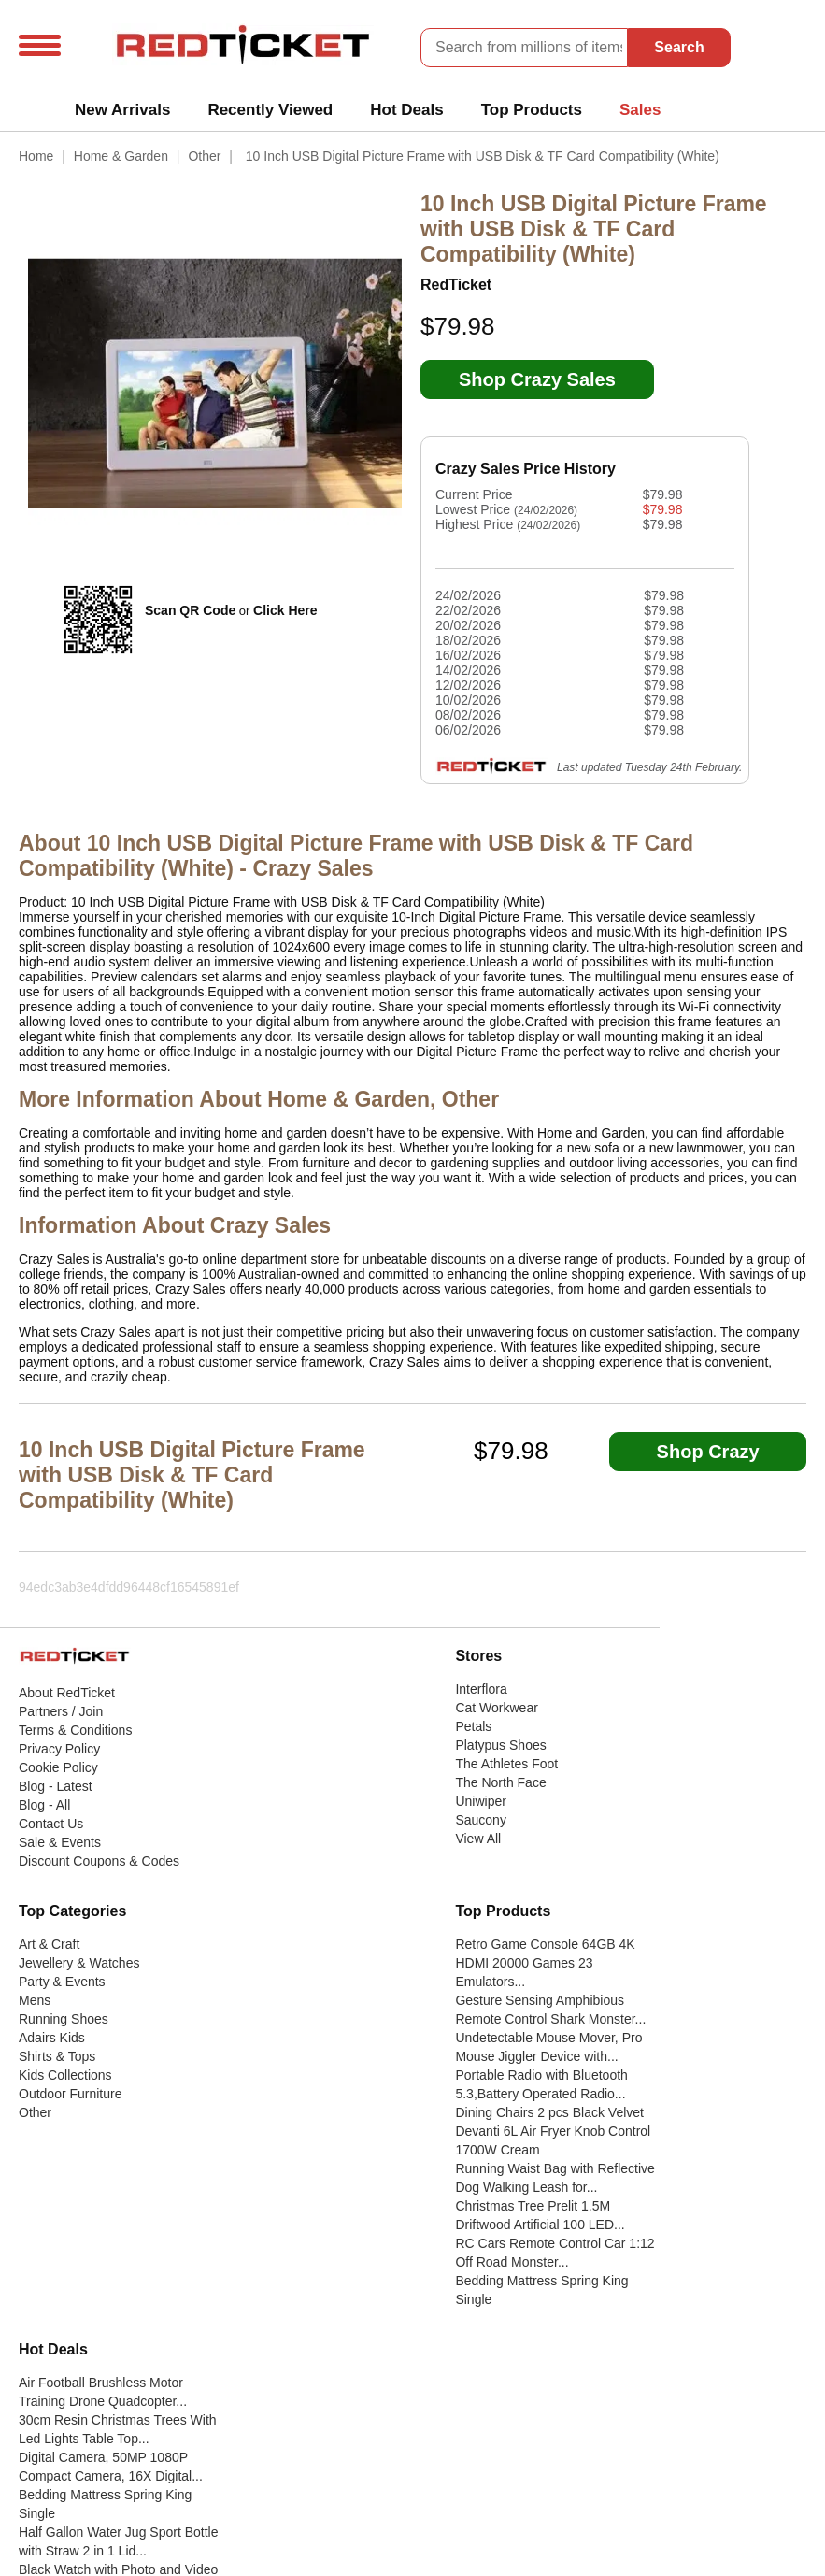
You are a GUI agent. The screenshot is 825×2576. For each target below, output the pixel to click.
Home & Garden (121, 156)
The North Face (500, 1782)
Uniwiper (480, 1801)
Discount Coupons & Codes (99, 1860)
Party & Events (62, 1981)
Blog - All (44, 1804)
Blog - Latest (55, 1786)
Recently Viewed (270, 110)
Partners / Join (61, 1711)
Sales (640, 110)
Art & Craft (49, 1944)
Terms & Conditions (75, 1730)
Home (36, 156)
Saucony (480, 1819)
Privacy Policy (59, 1748)
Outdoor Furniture (70, 2093)
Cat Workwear (496, 1707)
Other (204, 156)
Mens (34, 2000)
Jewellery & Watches (79, 1962)
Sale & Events (60, 1842)
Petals (473, 1726)
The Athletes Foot (506, 1763)
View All (478, 1838)
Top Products (531, 110)
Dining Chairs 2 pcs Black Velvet (549, 2112)
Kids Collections (65, 2075)
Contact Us (51, 1823)
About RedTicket (67, 1692)
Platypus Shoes (500, 1745)
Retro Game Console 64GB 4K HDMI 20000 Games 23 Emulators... (544, 1963)
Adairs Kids (52, 2037)
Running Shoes (63, 2018)
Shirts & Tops (57, 2056)
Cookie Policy (58, 1767)
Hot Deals (406, 110)
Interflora (480, 1689)
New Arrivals (122, 110)
